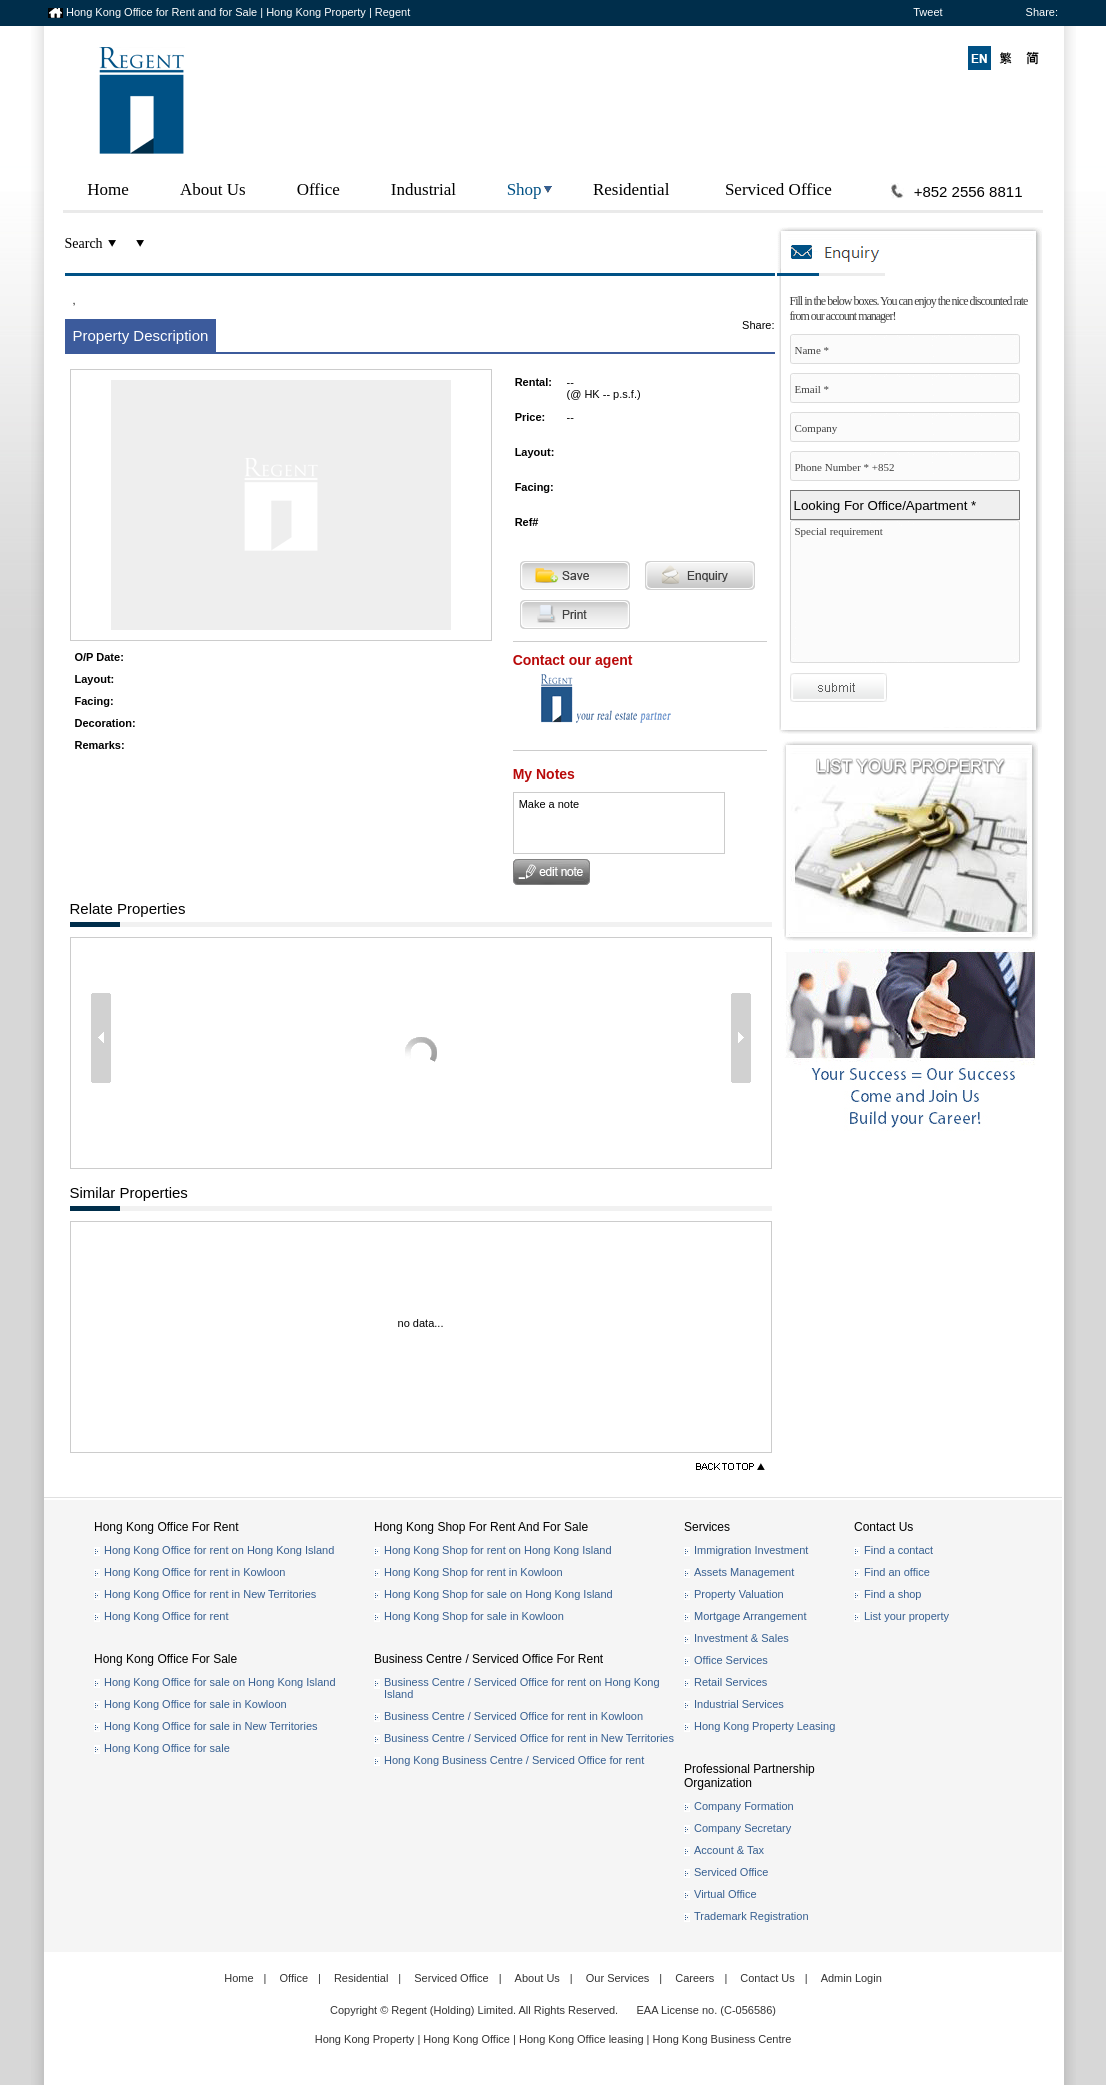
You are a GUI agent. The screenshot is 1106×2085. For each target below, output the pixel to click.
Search (84, 243)
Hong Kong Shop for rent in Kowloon (473, 1572)
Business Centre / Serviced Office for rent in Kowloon (513, 1716)
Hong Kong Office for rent (166, 1616)
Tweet (927, 12)
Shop (524, 189)
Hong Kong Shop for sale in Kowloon (474, 1616)
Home (108, 189)
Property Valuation (739, 1594)
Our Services (618, 1978)
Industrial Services (739, 1704)
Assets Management (744, 1572)
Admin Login (851, 1978)
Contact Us (767, 1978)
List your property (906, 1616)
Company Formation (744, 1806)
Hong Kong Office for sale (167, 1748)
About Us (213, 189)
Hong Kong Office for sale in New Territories (211, 1726)
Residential (631, 189)
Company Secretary (742, 1828)
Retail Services (730, 1682)
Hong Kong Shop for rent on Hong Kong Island (498, 1550)
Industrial (423, 189)
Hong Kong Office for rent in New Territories (210, 1594)
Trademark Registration (751, 1916)
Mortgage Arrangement (750, 1616)
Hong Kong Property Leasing (764, 1726)
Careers (694, 1978)
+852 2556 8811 (968, 191)
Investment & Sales (741, 1638)
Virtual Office (725, 1894)
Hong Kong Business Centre (722, 2039)
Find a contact (898, 1550)
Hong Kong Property (365, 2039)
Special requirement (910, 596)
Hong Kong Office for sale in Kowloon (195, 1704)
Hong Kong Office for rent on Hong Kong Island (219, 1550)
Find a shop (892, 1594)
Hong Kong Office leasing (583, 2039)
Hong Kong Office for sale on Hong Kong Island (220, 1682)
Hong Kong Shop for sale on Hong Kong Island (498, 1594)
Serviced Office (778, 189)
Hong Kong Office (466, 2039)
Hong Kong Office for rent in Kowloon (194, 1572)
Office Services (731, 1660)
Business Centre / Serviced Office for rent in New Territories (529, 1738)
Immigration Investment (751, 1550)
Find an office (897, 1572)
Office (318, 189)
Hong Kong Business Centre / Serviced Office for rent (514, 1760)
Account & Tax (729, 1850)
